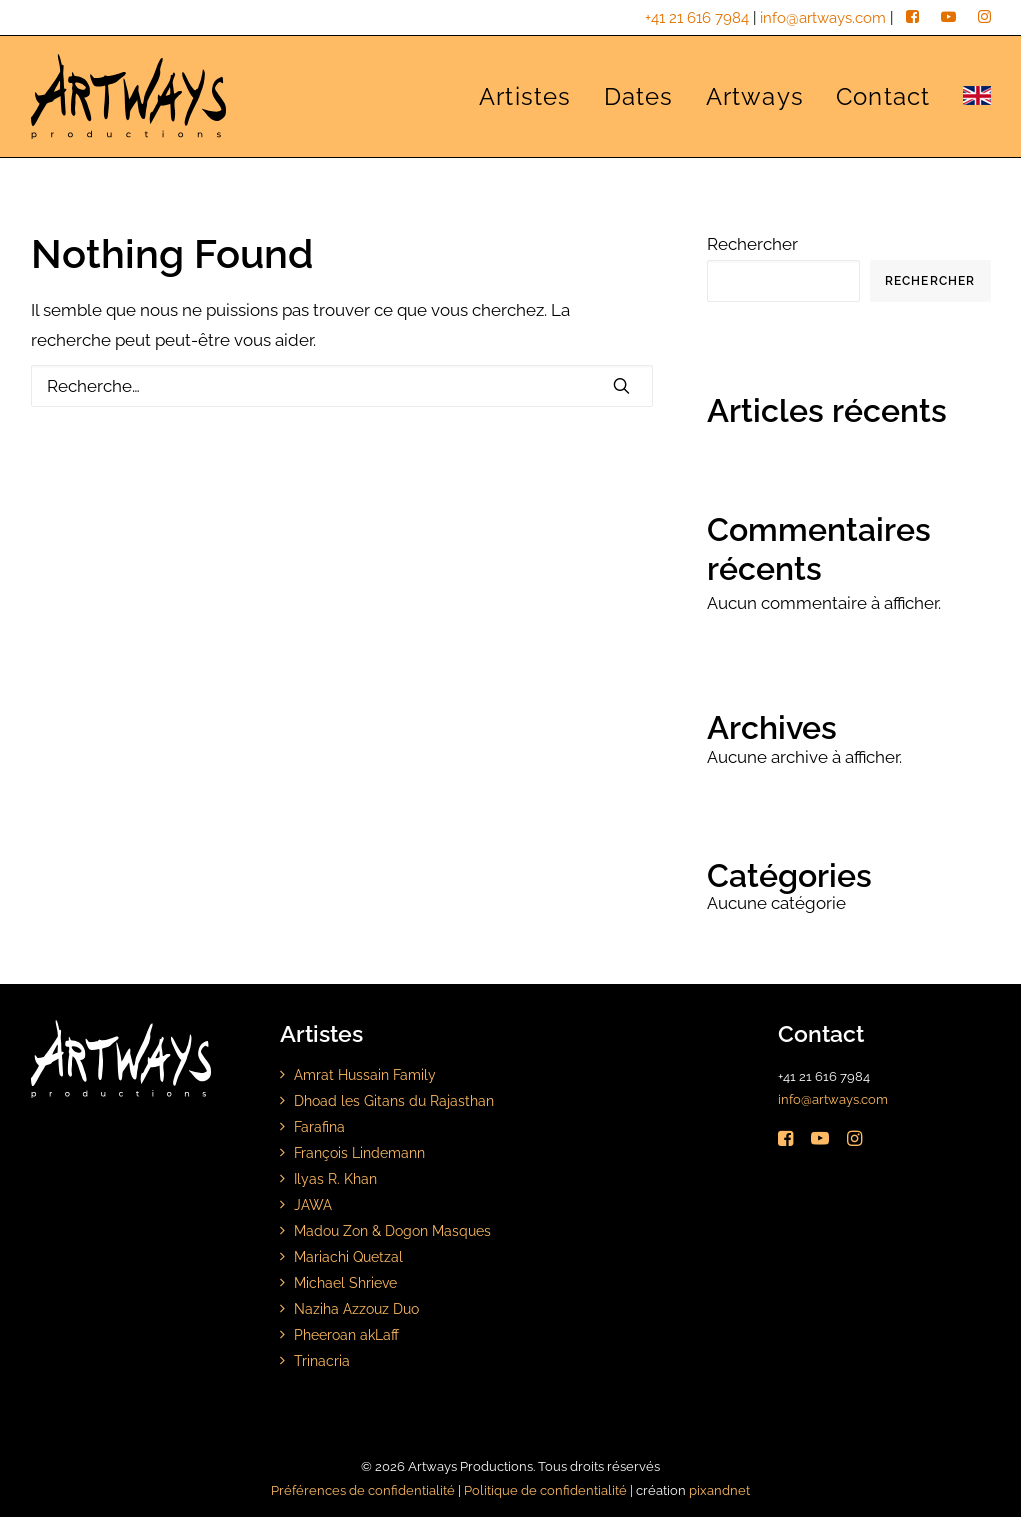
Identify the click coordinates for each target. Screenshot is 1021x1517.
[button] (621, 385)
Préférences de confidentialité (363, 1490)
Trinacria (322, 1360)
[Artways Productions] (129, 96)
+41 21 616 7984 (697, 18)
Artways (755, 96)
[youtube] (948, 18)
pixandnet (719, 1490)
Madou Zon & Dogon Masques (392, 1230)
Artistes (525, 96)
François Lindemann (359, 1152)
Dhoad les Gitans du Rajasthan (394, 1100)
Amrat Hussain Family (365, 1074)
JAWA (313, 1204)
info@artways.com (823, 18)
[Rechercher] (342, 386)
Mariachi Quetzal (348, 1256)
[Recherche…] (342, 386)
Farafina (319, 1126)
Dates (639, 96)
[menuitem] (532, 96)
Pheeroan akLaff (346, 1334)
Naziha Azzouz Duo (356, 1308)
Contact (883, 96)
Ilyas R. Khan (335, 1178)
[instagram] (984, 18)
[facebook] (912, 18)
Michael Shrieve (345, 1282)
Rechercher (752, 244)
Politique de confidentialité (545, 1490)
